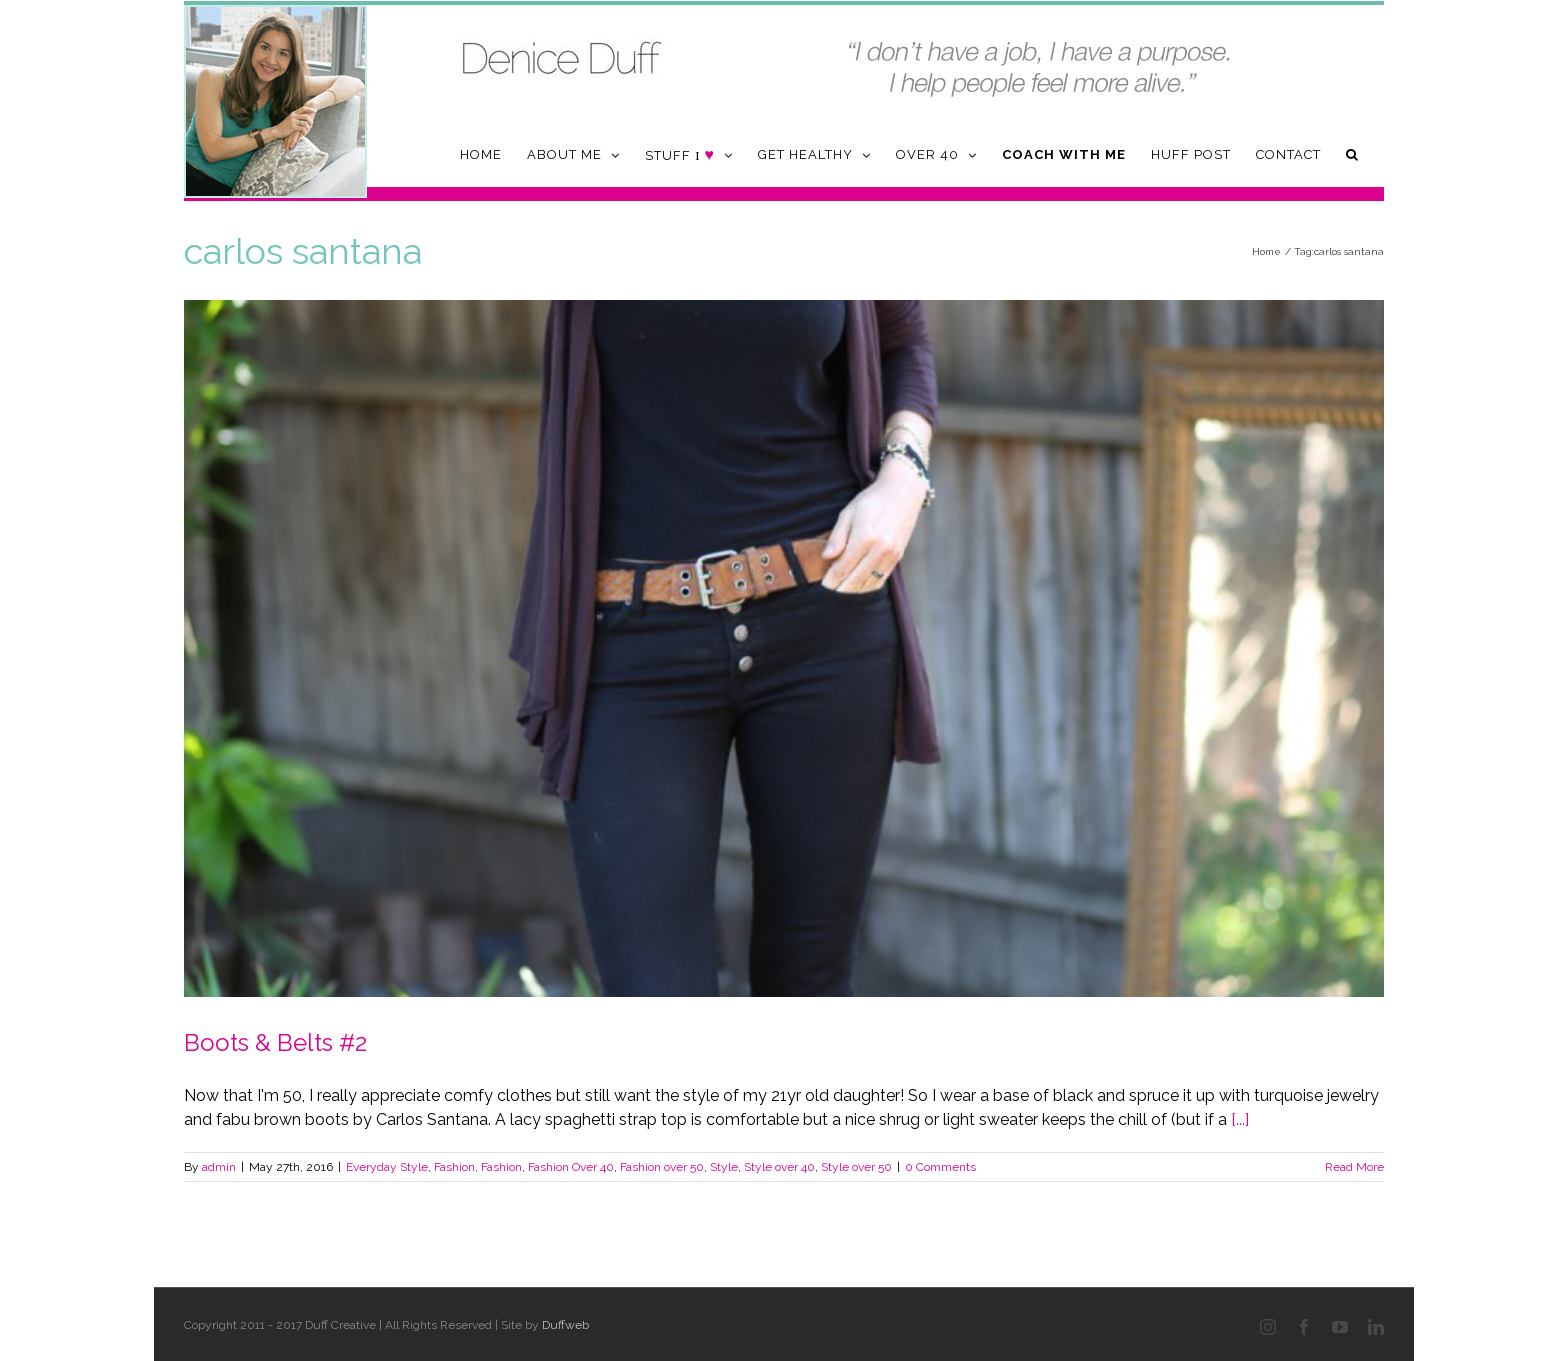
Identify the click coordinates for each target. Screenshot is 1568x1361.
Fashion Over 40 (571, 1167)
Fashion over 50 (662, 1167)
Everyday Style (387, 1167)
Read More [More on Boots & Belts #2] (1354, 1167)
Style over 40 (779, 1167)
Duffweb (565, 1325)
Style (724, 1167)
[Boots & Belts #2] (784, 648)
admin (219, 1167)
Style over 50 (856, 1167)
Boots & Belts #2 (275, 1042)
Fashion (454, 1167)
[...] (1240, 1119)
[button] (1352, 154)
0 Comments (940, 1167)
